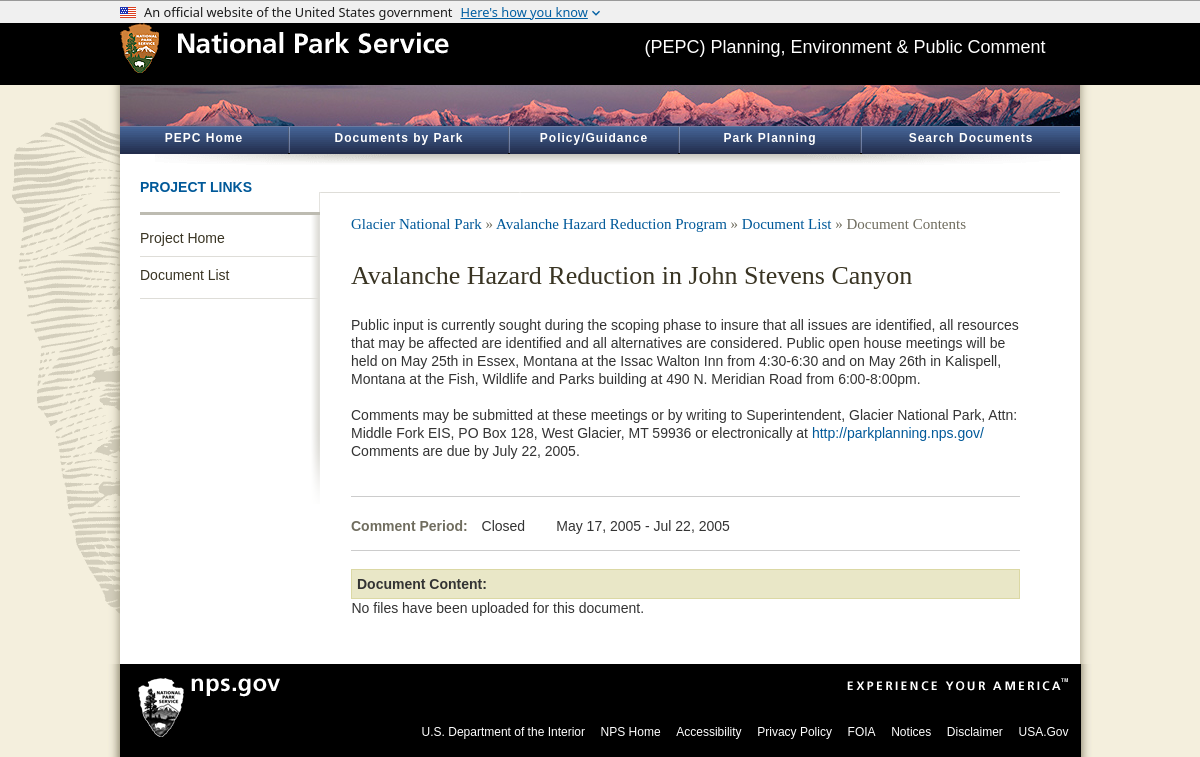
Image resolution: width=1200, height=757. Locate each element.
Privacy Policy (794, 732)
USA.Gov (1043, 732)
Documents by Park (398, 138)
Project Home (182, 238)
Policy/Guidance (594, 138)
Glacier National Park (416, 224)
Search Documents (971, 138)
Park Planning (769, 138)
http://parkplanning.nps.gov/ (898, 433)
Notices (911, 732)
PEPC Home (204, 138)
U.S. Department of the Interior (503, 732)
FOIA (862, 732)
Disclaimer (975, 732)
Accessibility (708, 732)
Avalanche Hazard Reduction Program (611, 224)
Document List (184, 275)
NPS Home (631, 732)
